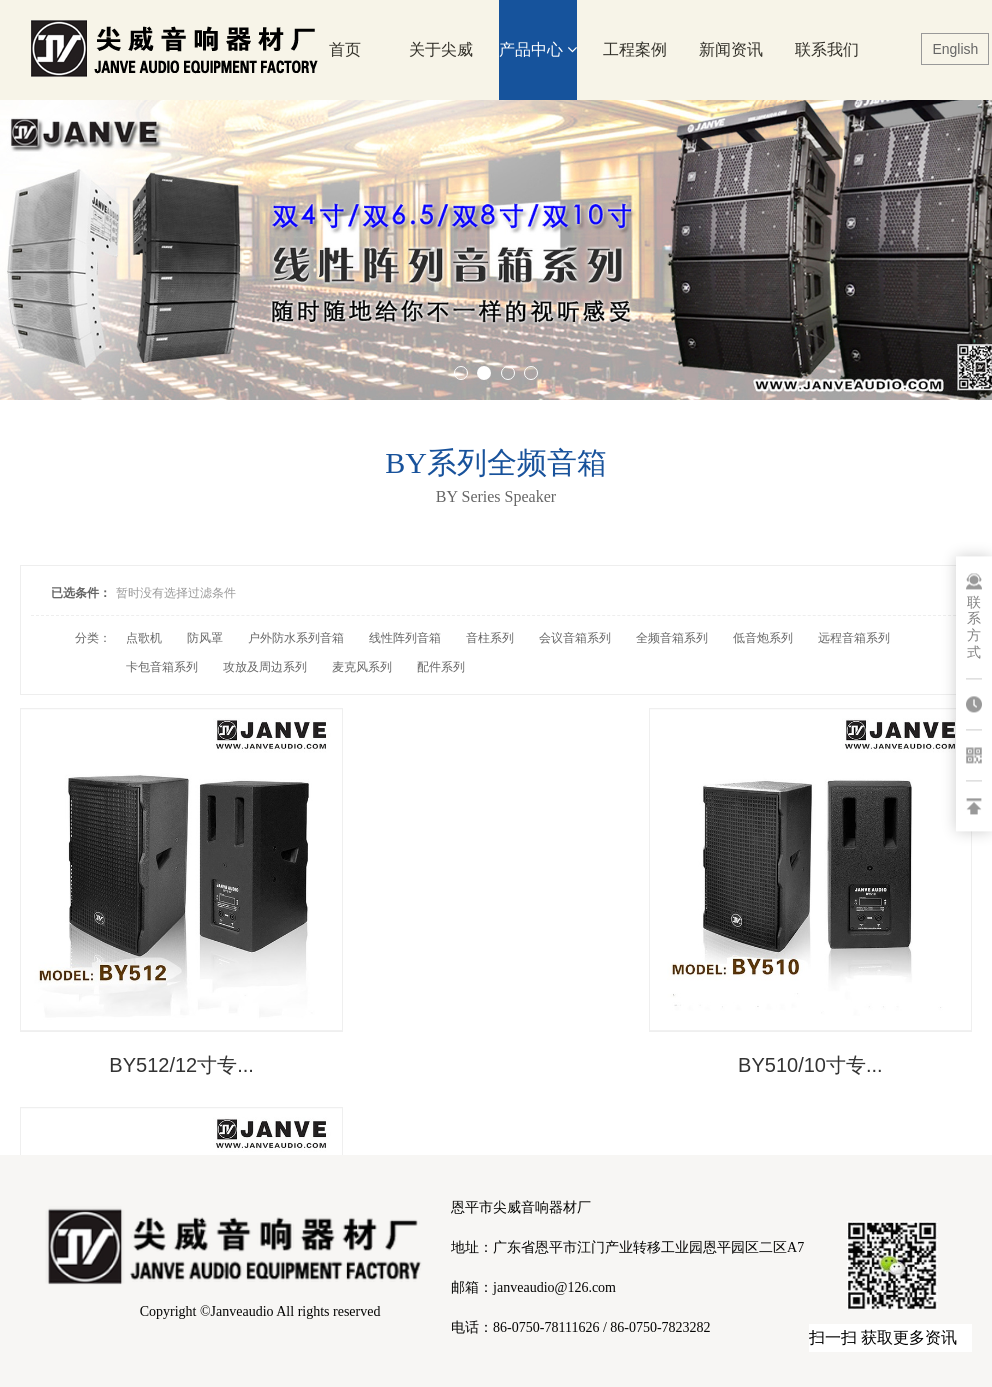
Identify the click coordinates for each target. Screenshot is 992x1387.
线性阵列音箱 (405, 638)
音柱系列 (490, 638)
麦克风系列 (362, 667)
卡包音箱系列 (162, 667)
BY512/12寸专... (175, 1053)
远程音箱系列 (854, 638)
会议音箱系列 (575, 638)
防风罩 (205, 638)
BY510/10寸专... (496, 1053)
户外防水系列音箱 (296, 638)
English (955, 49)
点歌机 (144, 638)
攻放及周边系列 (265, 667)
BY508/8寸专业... (816, 1053)
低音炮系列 (763, 638)
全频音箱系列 (672, 638)
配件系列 (441, 667)
